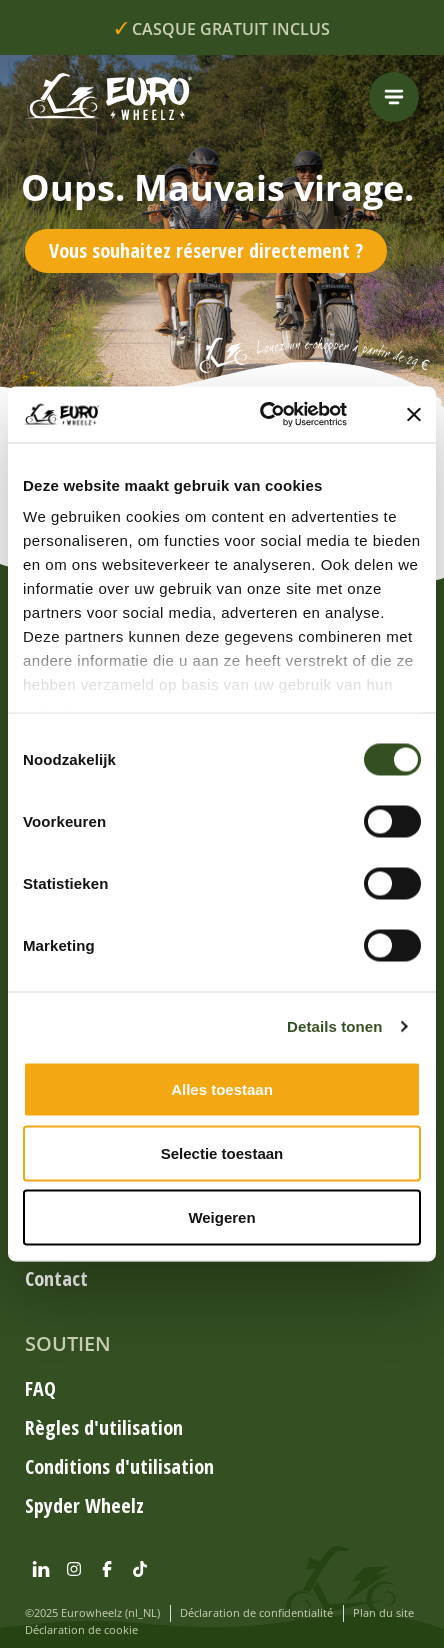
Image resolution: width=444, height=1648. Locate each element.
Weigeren (221, 1216)
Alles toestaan (222, 1088)
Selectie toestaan (222, 1152)
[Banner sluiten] (414, 414)
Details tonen (334, 1026)
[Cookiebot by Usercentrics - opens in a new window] (283, 415)
